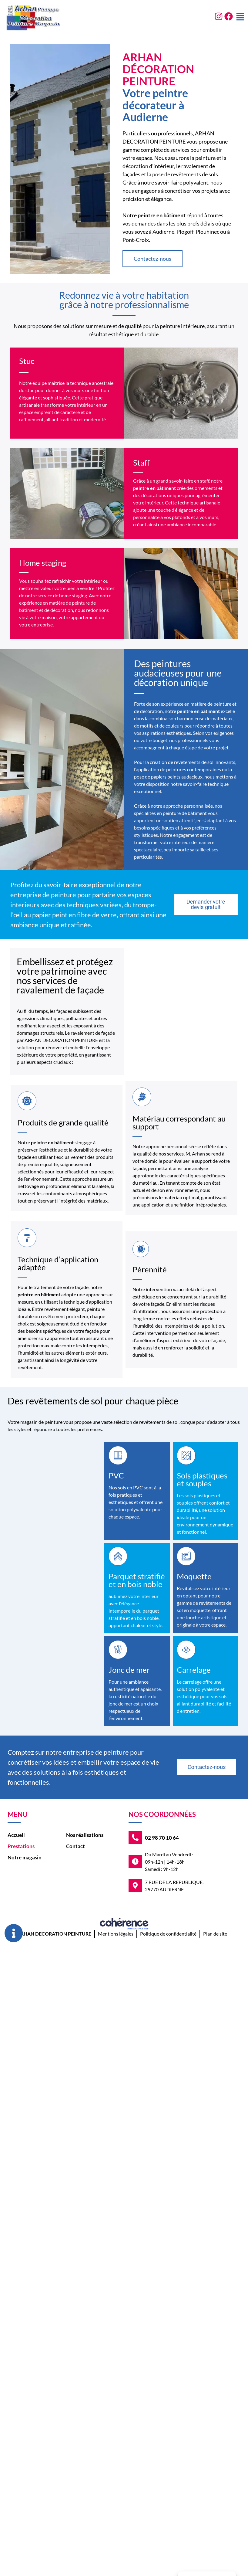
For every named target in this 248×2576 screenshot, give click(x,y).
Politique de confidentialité (168, 1933)
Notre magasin (25, 1857)
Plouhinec (207, 231)
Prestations (21, 1846)
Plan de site (215, 1933)
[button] (152, 258)
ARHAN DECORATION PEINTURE (54, 1933)
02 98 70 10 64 (162, 1837)
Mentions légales (115, 1933)
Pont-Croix (135, 239)
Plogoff (184, 231)
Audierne (163, 231)
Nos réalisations (84, 1835)
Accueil (16, 1835)
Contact (75, 1846)
